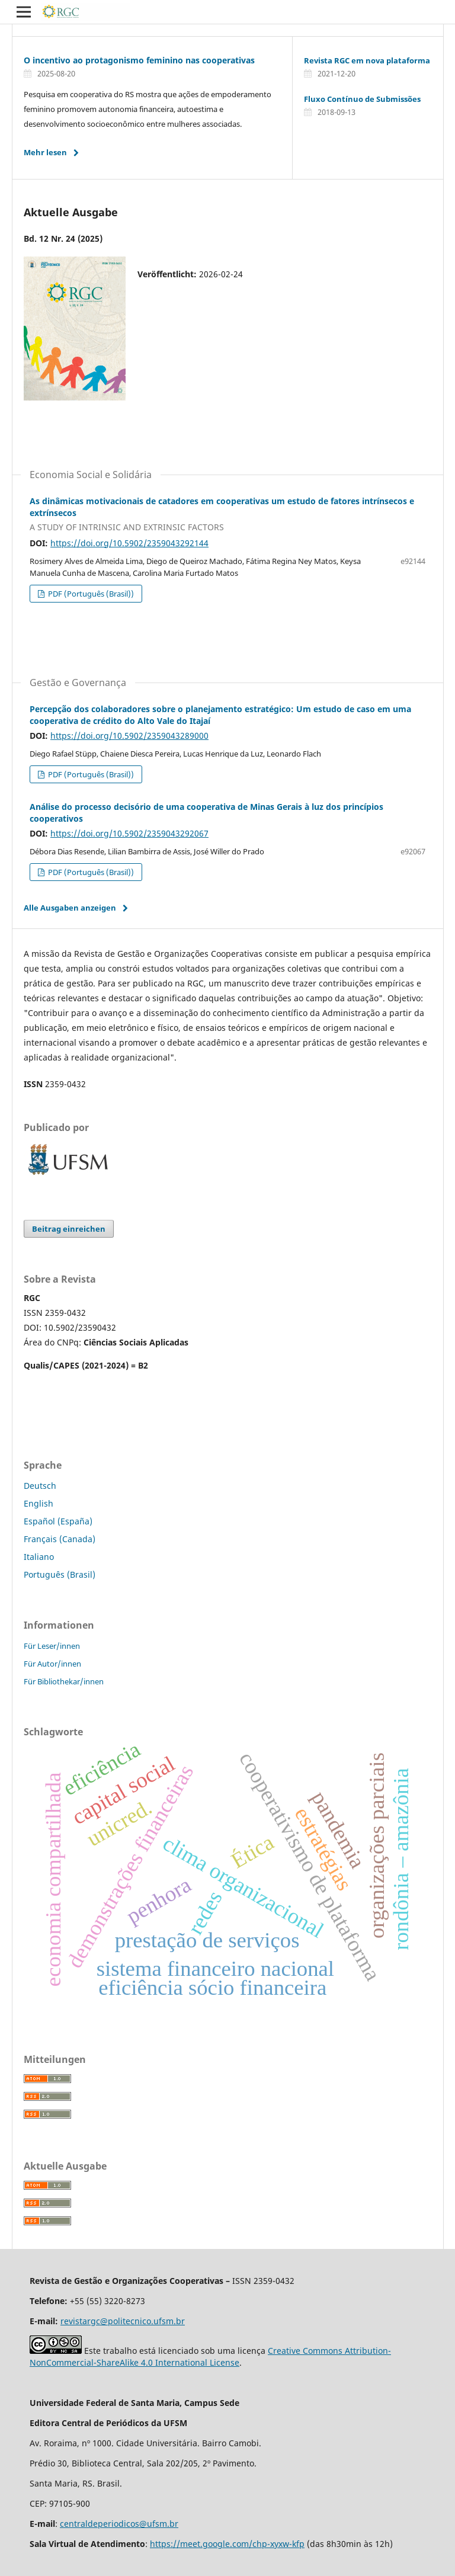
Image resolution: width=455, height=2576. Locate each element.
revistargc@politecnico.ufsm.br (122, 2321)
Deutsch (40, 1485)
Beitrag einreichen (68, 1228)
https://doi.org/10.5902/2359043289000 (129, 735)
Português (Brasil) (59, 1574)
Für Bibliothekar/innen (64, 1681)
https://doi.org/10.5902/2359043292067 (129, 833)
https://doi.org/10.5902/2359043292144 (129, 543)
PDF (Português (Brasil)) (90, 593)
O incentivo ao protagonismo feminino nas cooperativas (139, 60)
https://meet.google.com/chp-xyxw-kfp (227, 2543)
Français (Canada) (59, 1539)
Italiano (39, 1556)
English (38, 1503)
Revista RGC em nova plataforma (367, 60)
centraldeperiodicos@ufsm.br (119, 2523)
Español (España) (58, 1521)
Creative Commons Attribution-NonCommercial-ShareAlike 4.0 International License (210, 2356)
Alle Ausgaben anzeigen (70, 907)
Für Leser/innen (52, 1646)
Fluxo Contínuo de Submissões (362, 99)
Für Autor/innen (52, 1663)
